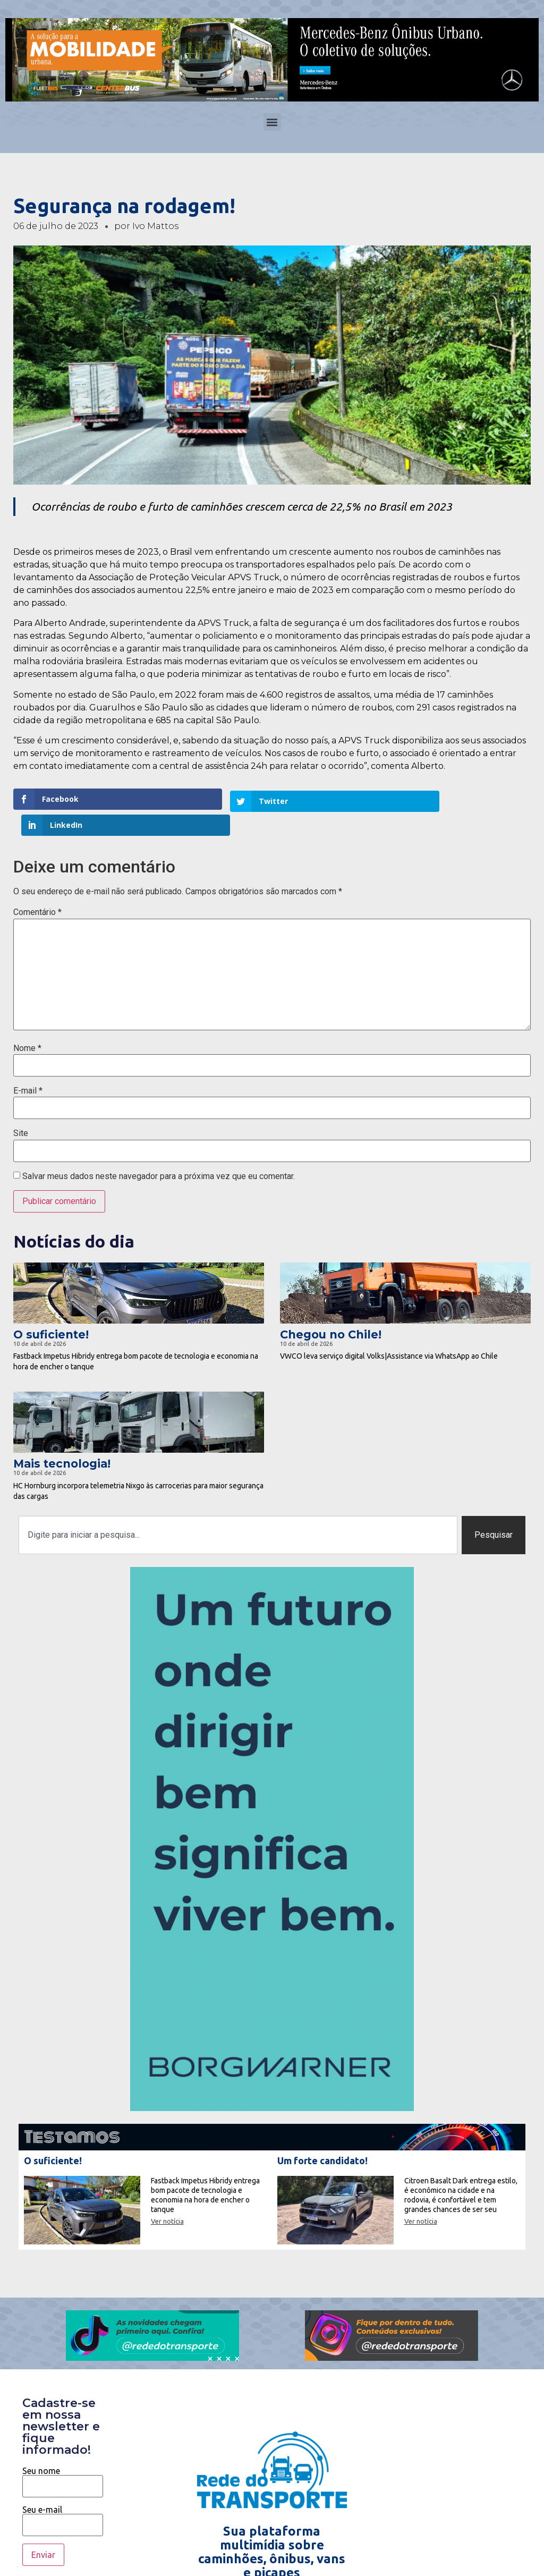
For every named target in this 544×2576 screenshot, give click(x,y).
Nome (27, 1022)
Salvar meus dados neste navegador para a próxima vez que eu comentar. (158, 1150)
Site (20, 1108)
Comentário (37, 887)
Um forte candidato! (322, 2134)
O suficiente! (51, 1308)
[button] (272, 122)
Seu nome (62, 2453)
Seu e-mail (62, 2491)
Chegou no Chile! (330, 1308)
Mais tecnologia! (61, 1438)
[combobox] (238, 1509)
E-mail (27, 1065)
